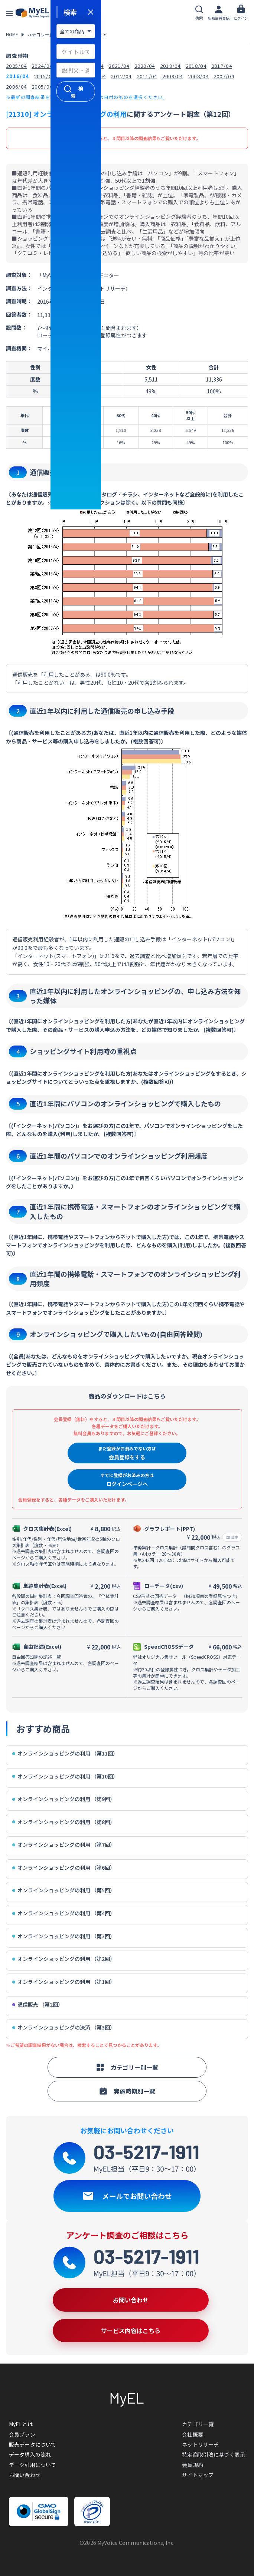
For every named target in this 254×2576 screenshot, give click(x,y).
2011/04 (147, 76)
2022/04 (93, 65)
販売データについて (32, 2444)
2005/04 (42, 86)
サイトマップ (198, 2474)
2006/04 (16, 86)
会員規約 (192, 2464)
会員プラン (22, 2434)
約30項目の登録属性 (97, 335)
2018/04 (196, 65)
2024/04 (42, 65)
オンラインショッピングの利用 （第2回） (63, 1958)
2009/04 (172, 76)
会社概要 (192, 2434)
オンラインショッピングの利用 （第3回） (63, 1936)
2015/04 (44, 76)
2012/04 (121, 76)
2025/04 (16, 65)
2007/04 (224, 76)
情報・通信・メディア (85, 34)
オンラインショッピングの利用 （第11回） (65, 1753)
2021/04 (118, 65)
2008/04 (198, 76)
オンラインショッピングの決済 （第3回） (63, 2027)
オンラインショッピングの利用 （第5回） (63, 1890)
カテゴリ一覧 (40, 34)
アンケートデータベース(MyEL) (37, 13)
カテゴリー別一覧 (127, 2067)
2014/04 (69, 76)
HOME (12, 34)
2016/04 (17, 76)
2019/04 (170, 65)
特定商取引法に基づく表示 (213, 2454)
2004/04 (67, 86)
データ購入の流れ (30, 2454)
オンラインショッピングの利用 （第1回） (63, 1981)
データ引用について (32, 2464)
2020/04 (144, 65)
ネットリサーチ (200, 2444)
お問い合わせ (24, 2474)
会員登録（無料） (71, 138)
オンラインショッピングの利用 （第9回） (63, 1799)
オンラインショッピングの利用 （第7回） (63, 1844)
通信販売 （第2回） (37, 2004)
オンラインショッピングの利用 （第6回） (63, 1867)
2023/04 (67, 65)
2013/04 (95, 76)
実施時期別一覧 (127, 2091)
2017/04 (221, 65)
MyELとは (21, 2424)
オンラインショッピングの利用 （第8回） (63, 1822)
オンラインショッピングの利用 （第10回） (65, 1776)
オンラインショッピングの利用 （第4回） (63, 1913)
